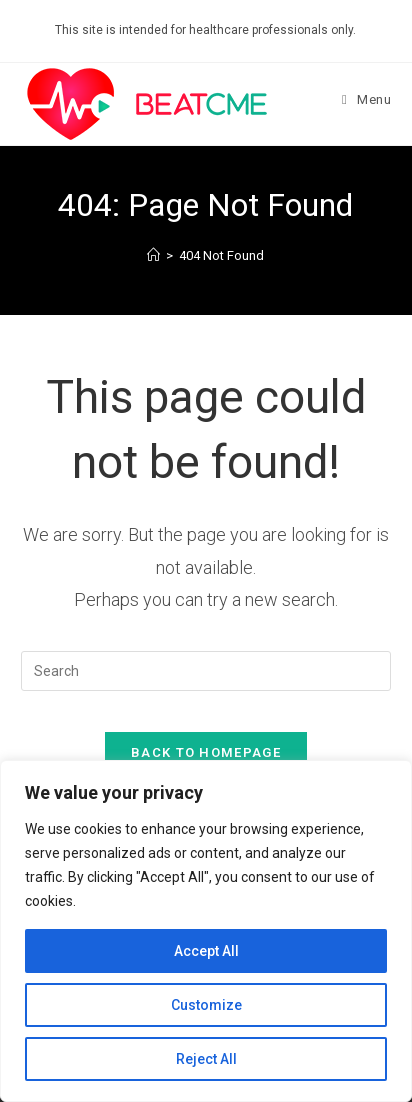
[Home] (153, 255)
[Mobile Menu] (366, 99)
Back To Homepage (206, 752)
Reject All (206, 1059)
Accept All (206, 951)
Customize (206, 1005)
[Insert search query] (206, 671)
